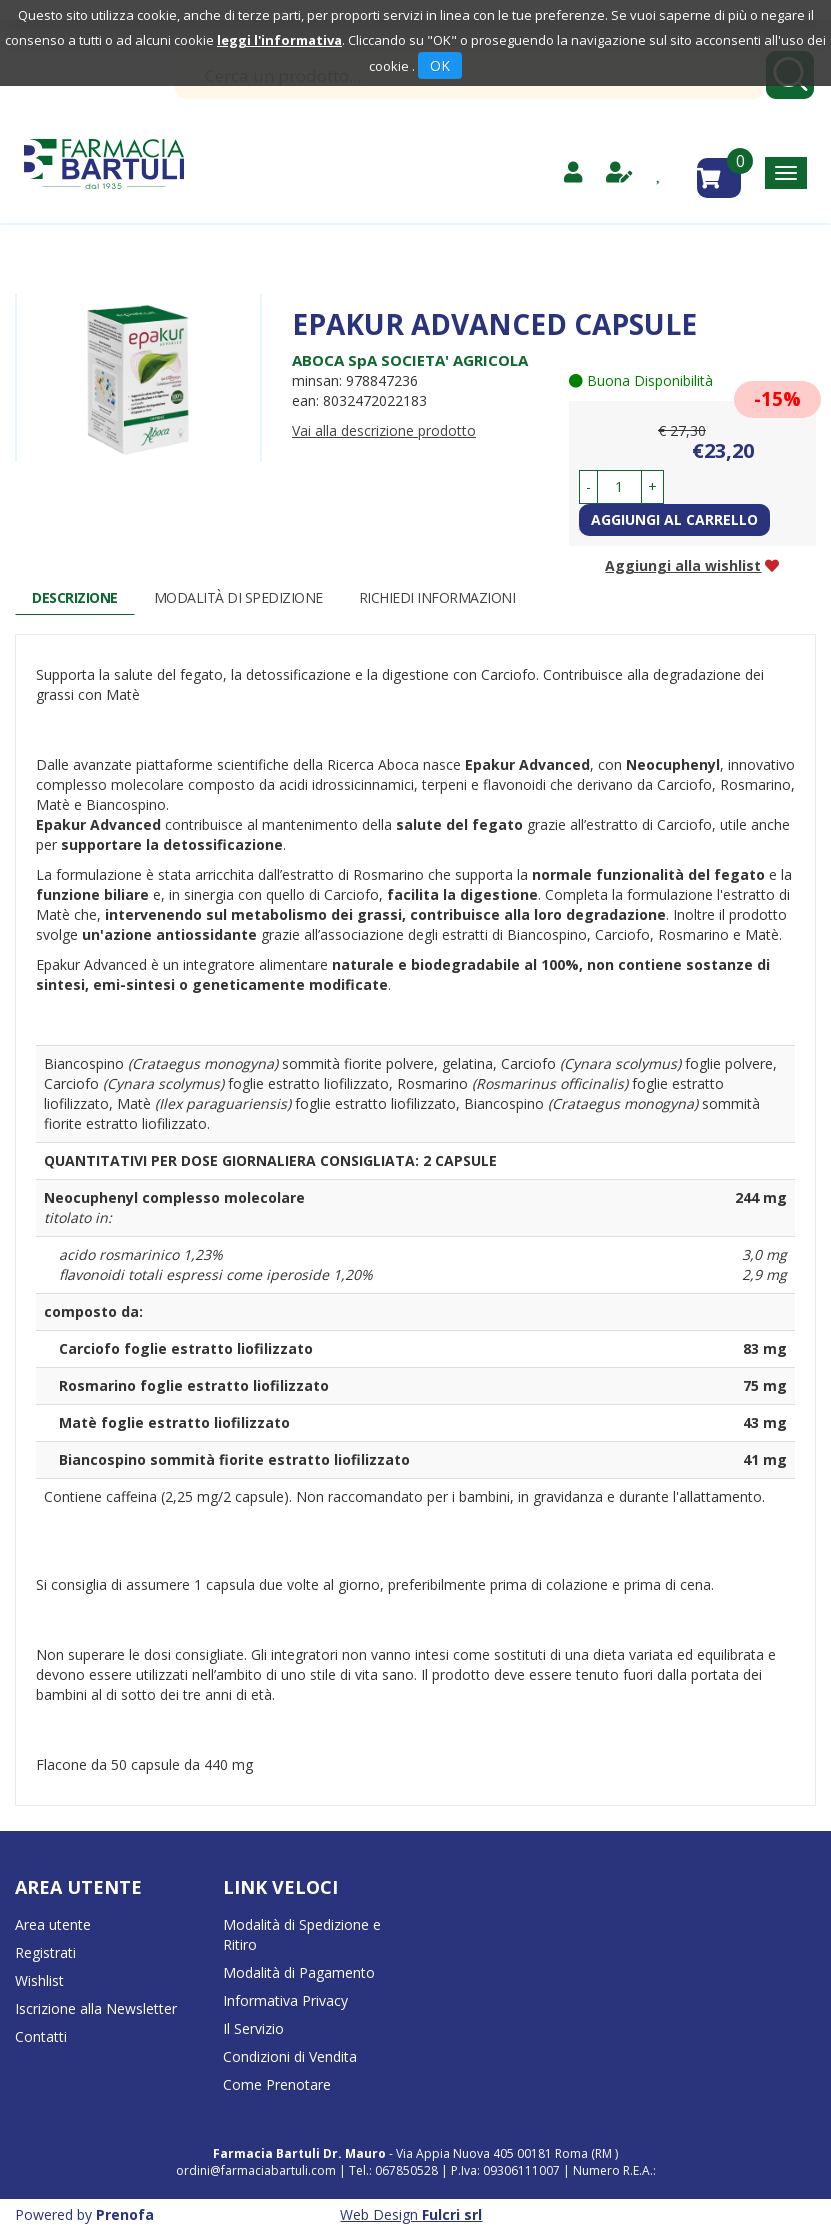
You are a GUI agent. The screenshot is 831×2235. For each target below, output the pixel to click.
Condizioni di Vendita (290, 2056)
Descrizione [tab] (75, 597)
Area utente (53, 1924)
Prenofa (125, 2214)
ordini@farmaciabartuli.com (256, 2170)
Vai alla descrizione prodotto (384, 430)
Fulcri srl (452, 2214)
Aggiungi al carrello (674, 519)
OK (440, 65)
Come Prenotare (277, 2084)
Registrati (45, 1952)
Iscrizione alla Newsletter (96, 2008)
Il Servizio (253, 2028)
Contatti (41, 2036)
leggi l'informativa (279, 40)
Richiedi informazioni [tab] (437, 597)
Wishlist (39, 1980)
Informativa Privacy (285, 2000)
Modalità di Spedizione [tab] (238, 597)
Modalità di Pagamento (299, 1972)
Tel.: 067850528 (395, 2170)
